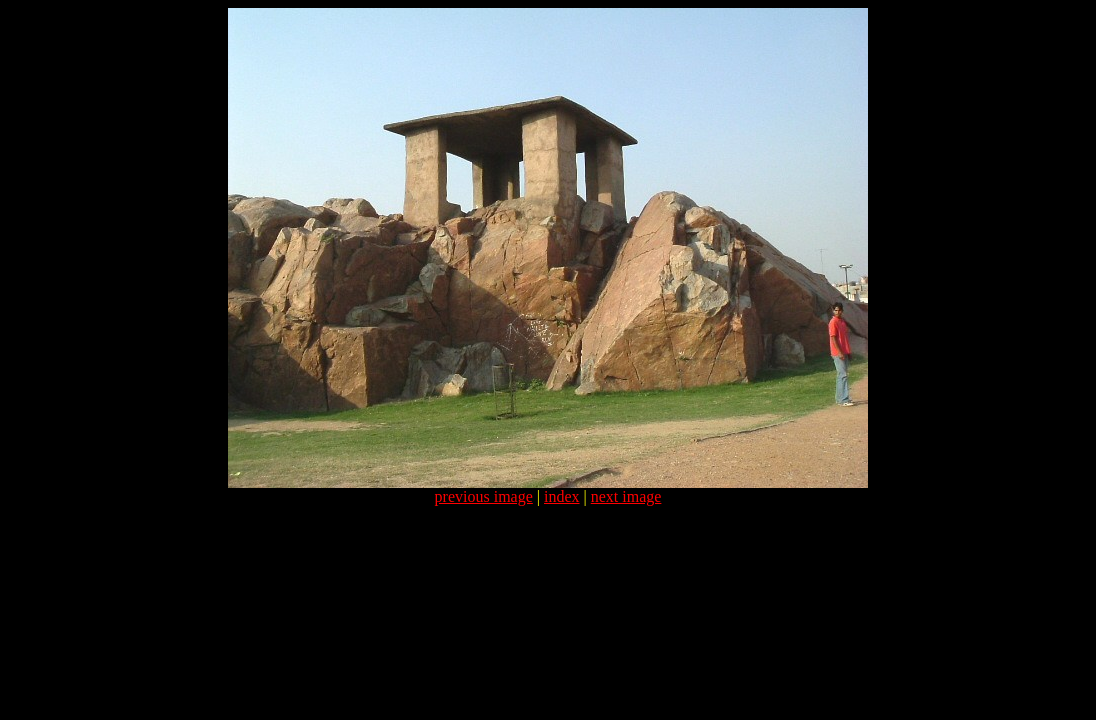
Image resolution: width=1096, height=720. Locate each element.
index (562, 496)
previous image (484, 496)
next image (626, 496)
